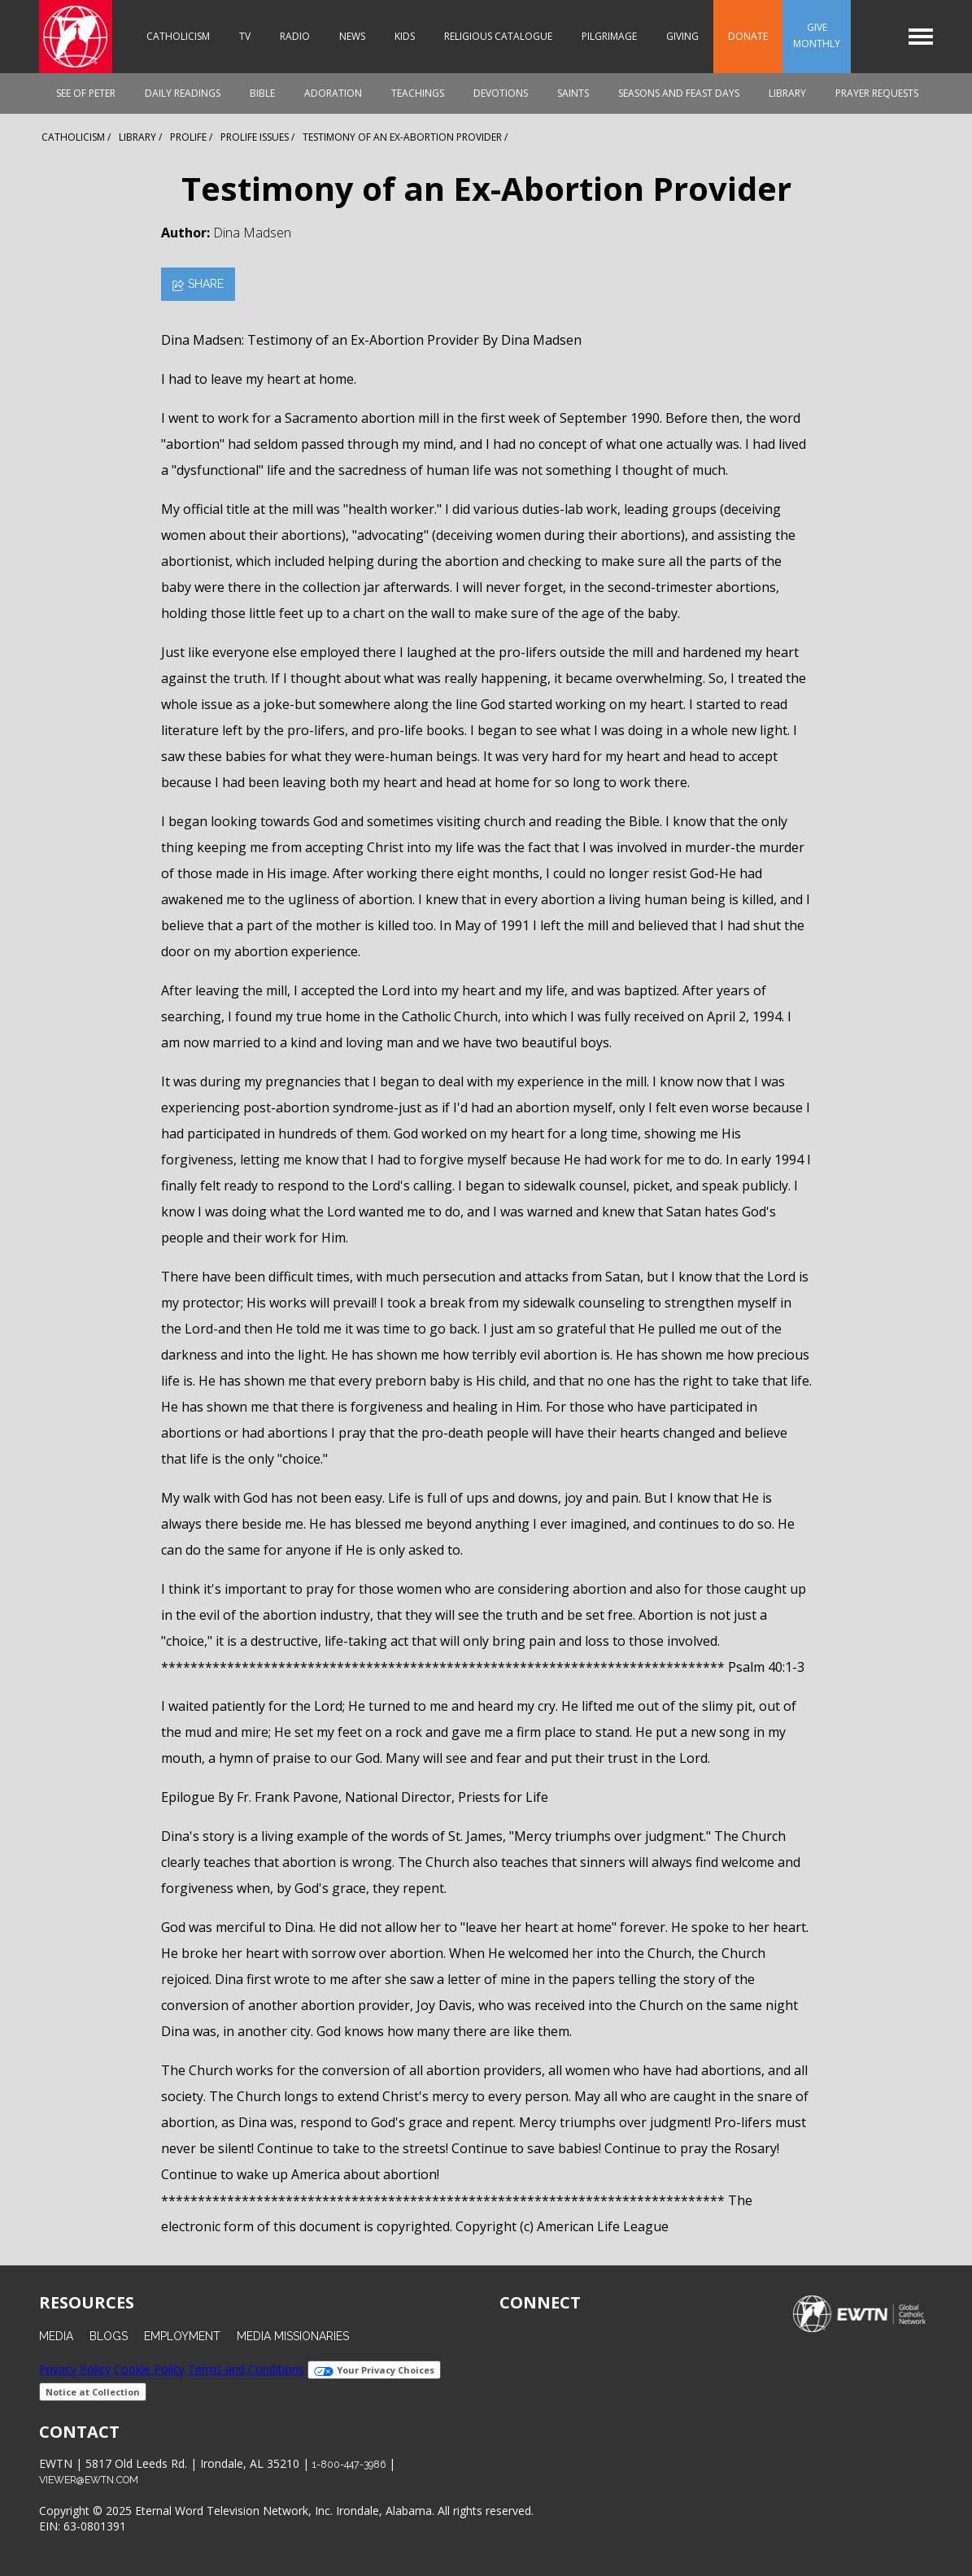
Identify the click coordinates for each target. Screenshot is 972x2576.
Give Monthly (816, 35)
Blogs (108, 2336)
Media (56, 2336)
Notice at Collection (93, 2392)
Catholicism (178, 36)
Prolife (188, 137)
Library (787, 93)
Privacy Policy (75, 2369)
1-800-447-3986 (349, 2464)
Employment (182, 2336)
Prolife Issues (254, 137)
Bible (262, 93)
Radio (295, 36)
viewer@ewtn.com (88, 2480)
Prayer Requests (876, 93)
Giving (682, 36)
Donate (748, 36)
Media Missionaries (293, 2336)
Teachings (417, 93)
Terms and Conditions (246, 2369)
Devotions (500, 93)
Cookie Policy (149, 2369)
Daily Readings (182, 93)
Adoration (333, 93)
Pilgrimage (609, 36)
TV (245, 36)
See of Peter (86, 93)
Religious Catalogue (498, 36)
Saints (573, 93)
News (352, 36)
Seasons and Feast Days (678, 93)
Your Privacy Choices (374, 2370)
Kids (404, 36)
